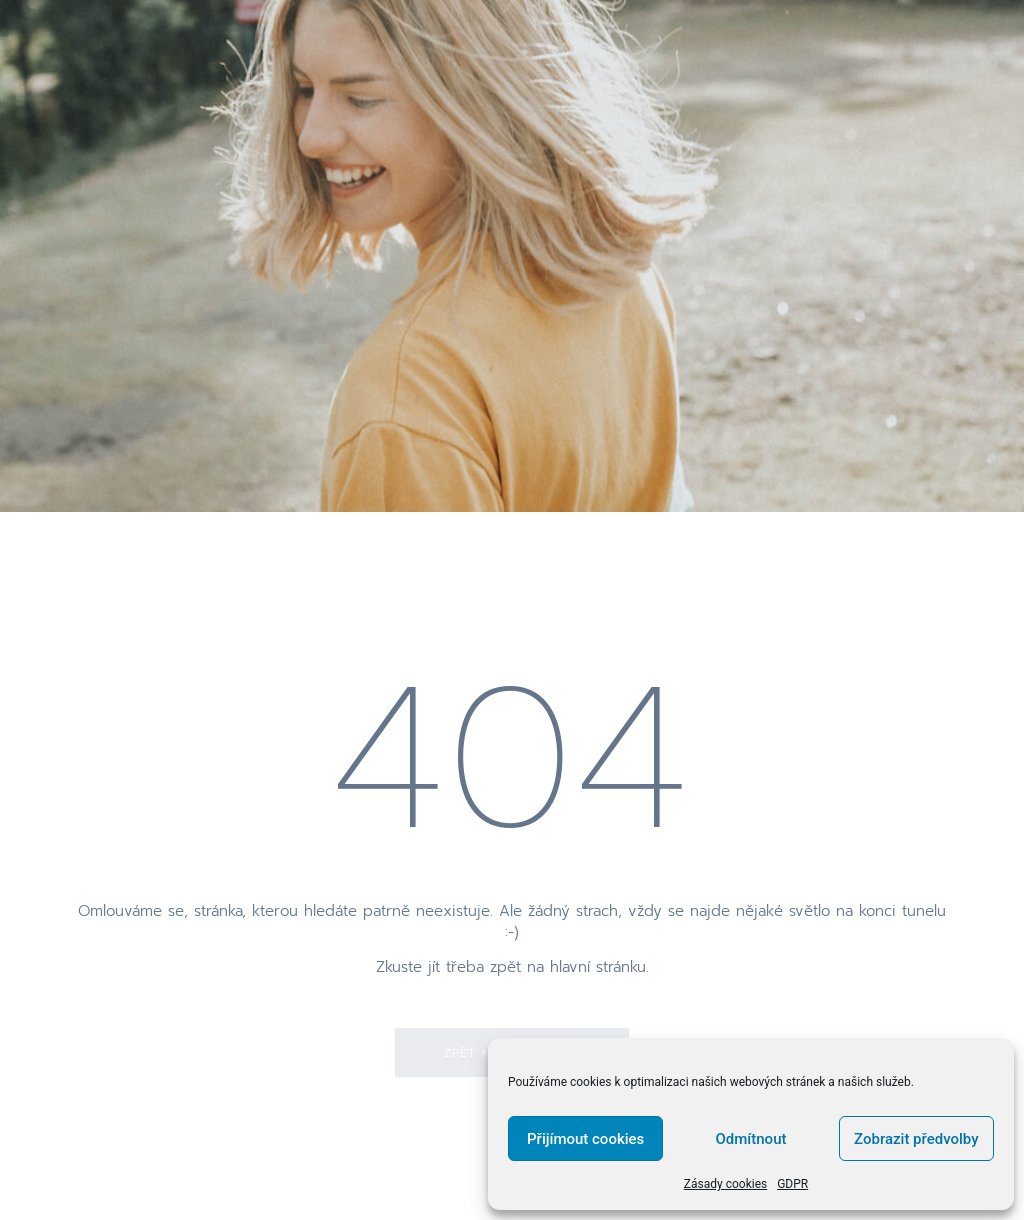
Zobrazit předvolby (916, 1139)
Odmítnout (751, 1139)
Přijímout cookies (585, 1139)
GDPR (792, 1184)
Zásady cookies (725, 1184)
